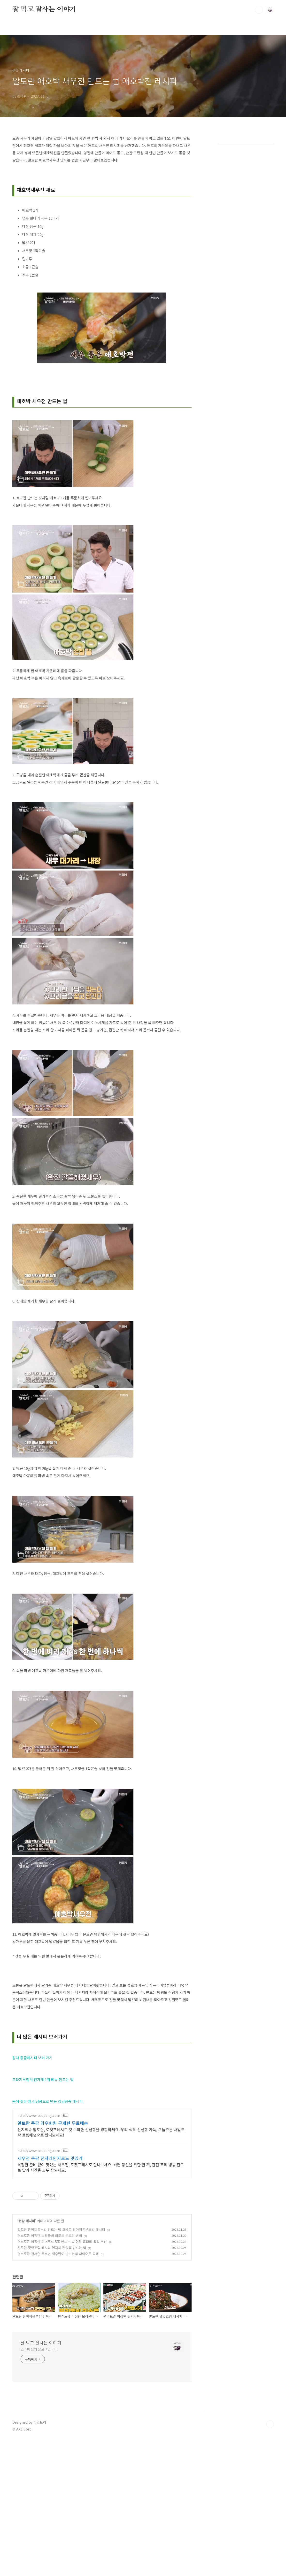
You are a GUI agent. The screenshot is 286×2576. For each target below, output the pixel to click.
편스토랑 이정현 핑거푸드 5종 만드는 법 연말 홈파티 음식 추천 (62, 2309)
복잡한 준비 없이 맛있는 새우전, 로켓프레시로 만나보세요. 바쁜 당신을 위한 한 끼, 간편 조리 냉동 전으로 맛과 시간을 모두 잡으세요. (100, 2234)
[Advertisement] (102, 2008)
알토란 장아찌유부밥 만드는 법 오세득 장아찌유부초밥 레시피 (61, 2297)
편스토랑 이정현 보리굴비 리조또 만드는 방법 (49, 2303)
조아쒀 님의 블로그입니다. (39, 2416)
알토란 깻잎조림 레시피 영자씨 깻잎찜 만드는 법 (51, 2315)
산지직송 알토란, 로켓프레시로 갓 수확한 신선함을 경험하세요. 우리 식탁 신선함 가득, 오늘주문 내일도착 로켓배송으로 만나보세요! (101, 2199)
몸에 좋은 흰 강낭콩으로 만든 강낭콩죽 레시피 (47, 2169)
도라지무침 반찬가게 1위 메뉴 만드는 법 (42, 2147)
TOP (270, 2492)
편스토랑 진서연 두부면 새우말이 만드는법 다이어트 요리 (58, 2321)
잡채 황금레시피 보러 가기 (32, 2125)
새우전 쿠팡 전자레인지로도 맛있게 (50, 2226)
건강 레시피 (26, 2288)
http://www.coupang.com (38, 2183)
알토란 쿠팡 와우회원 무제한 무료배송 (52, 2191)
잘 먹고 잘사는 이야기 (44, 9)
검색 (259, 9)
